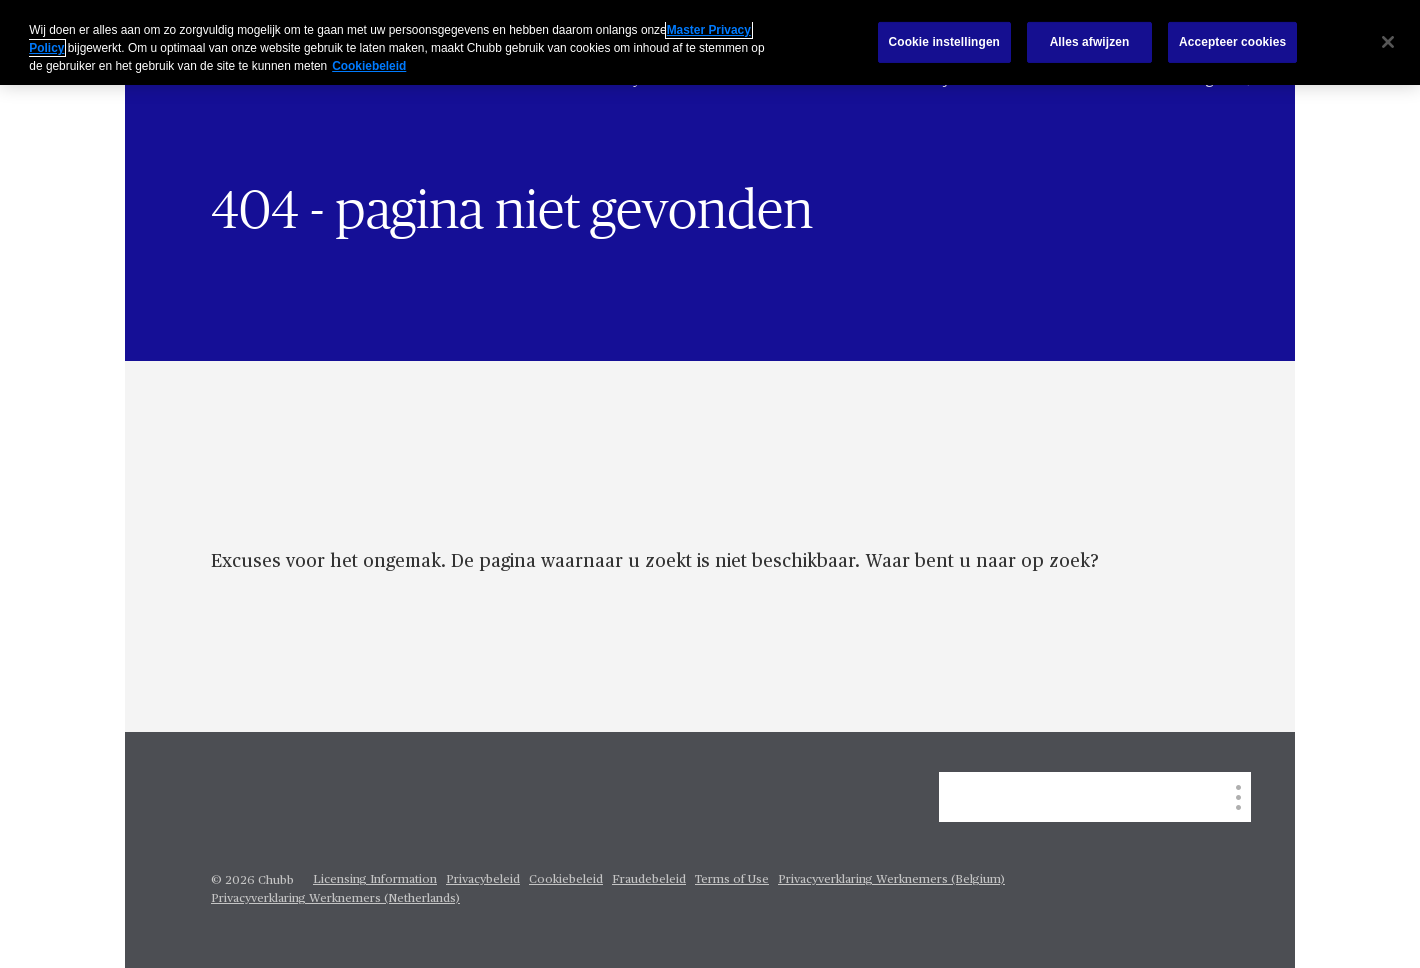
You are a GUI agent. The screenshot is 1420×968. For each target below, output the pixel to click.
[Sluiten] (1388, 42)
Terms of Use (732, 880)
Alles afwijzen (1090, 42)
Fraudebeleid (649, 880)
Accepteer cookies (1232, 42)
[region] (710, 42)
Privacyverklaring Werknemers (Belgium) (891, 880)
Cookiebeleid (566, 880)
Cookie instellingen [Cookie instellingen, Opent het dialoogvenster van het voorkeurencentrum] (944, 42)
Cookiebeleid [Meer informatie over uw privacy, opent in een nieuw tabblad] (369, 66)
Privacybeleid (483, 880)
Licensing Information (375, 880)
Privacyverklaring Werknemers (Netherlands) (335, 899)
